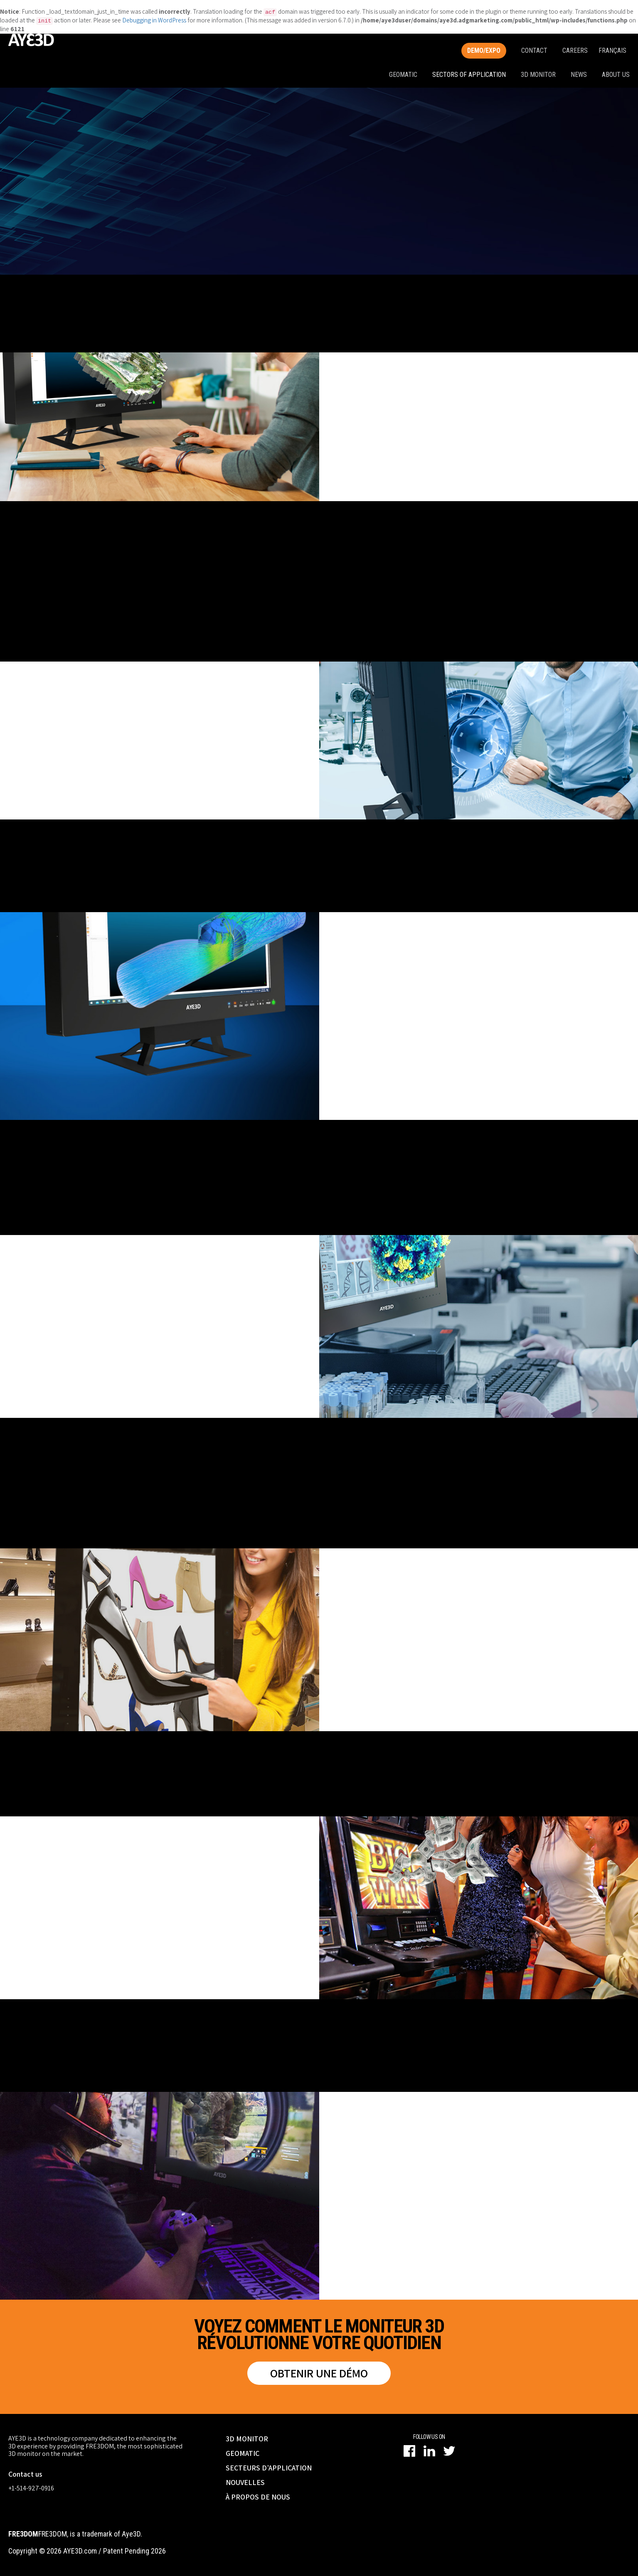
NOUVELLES (245, 2482)
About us (616, 75)
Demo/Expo (483, 50)
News (579, 75)
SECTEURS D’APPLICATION (269, 2468)
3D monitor (538, 75)
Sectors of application (469, 75)
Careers (575, 50)
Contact (534, 50)
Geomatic (403, 75)
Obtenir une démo (319, 2373)
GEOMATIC (242, 2453)
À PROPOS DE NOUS (258, 2497)
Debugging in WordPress (154, 20)
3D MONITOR (247, 2438)
